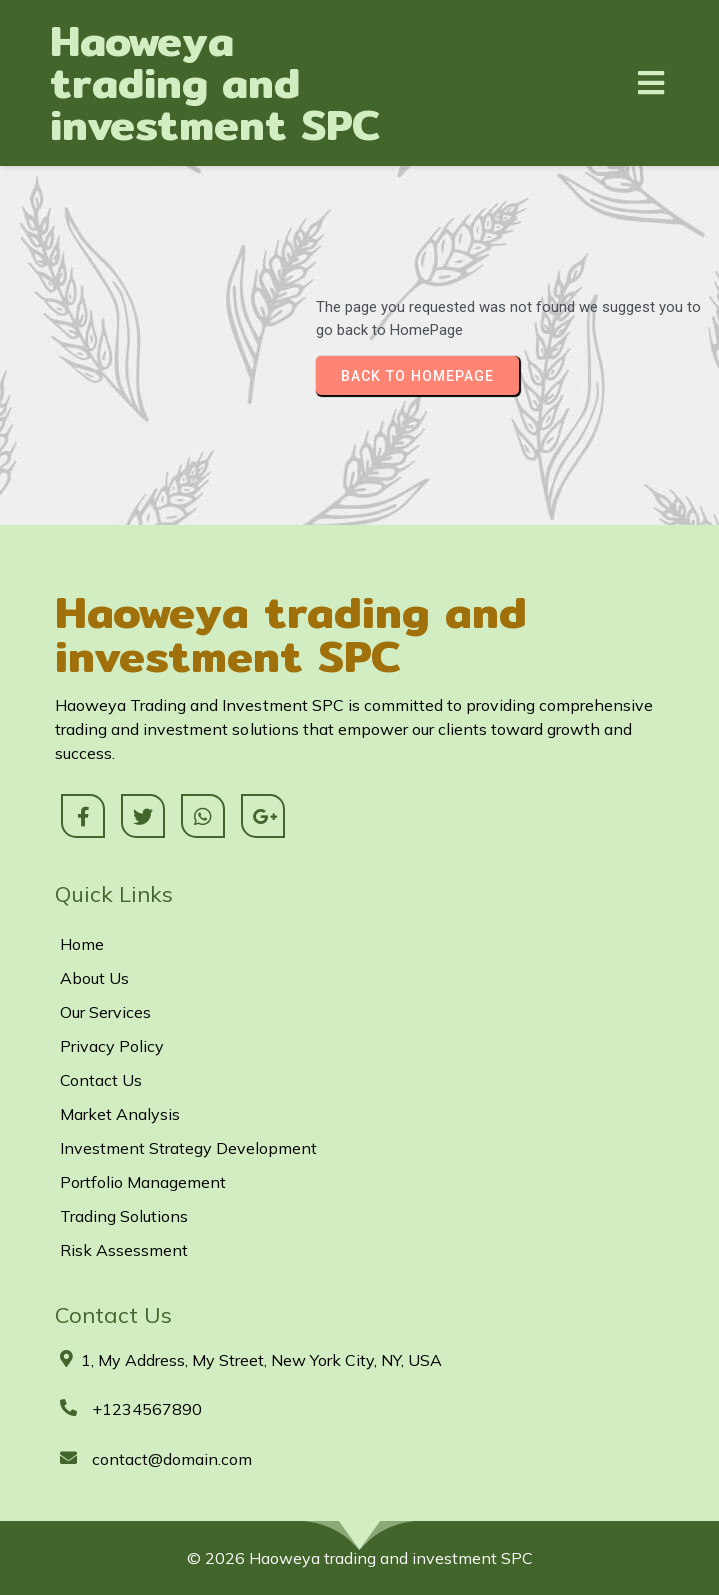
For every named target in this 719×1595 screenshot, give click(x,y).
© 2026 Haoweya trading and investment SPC (360, 1558)
